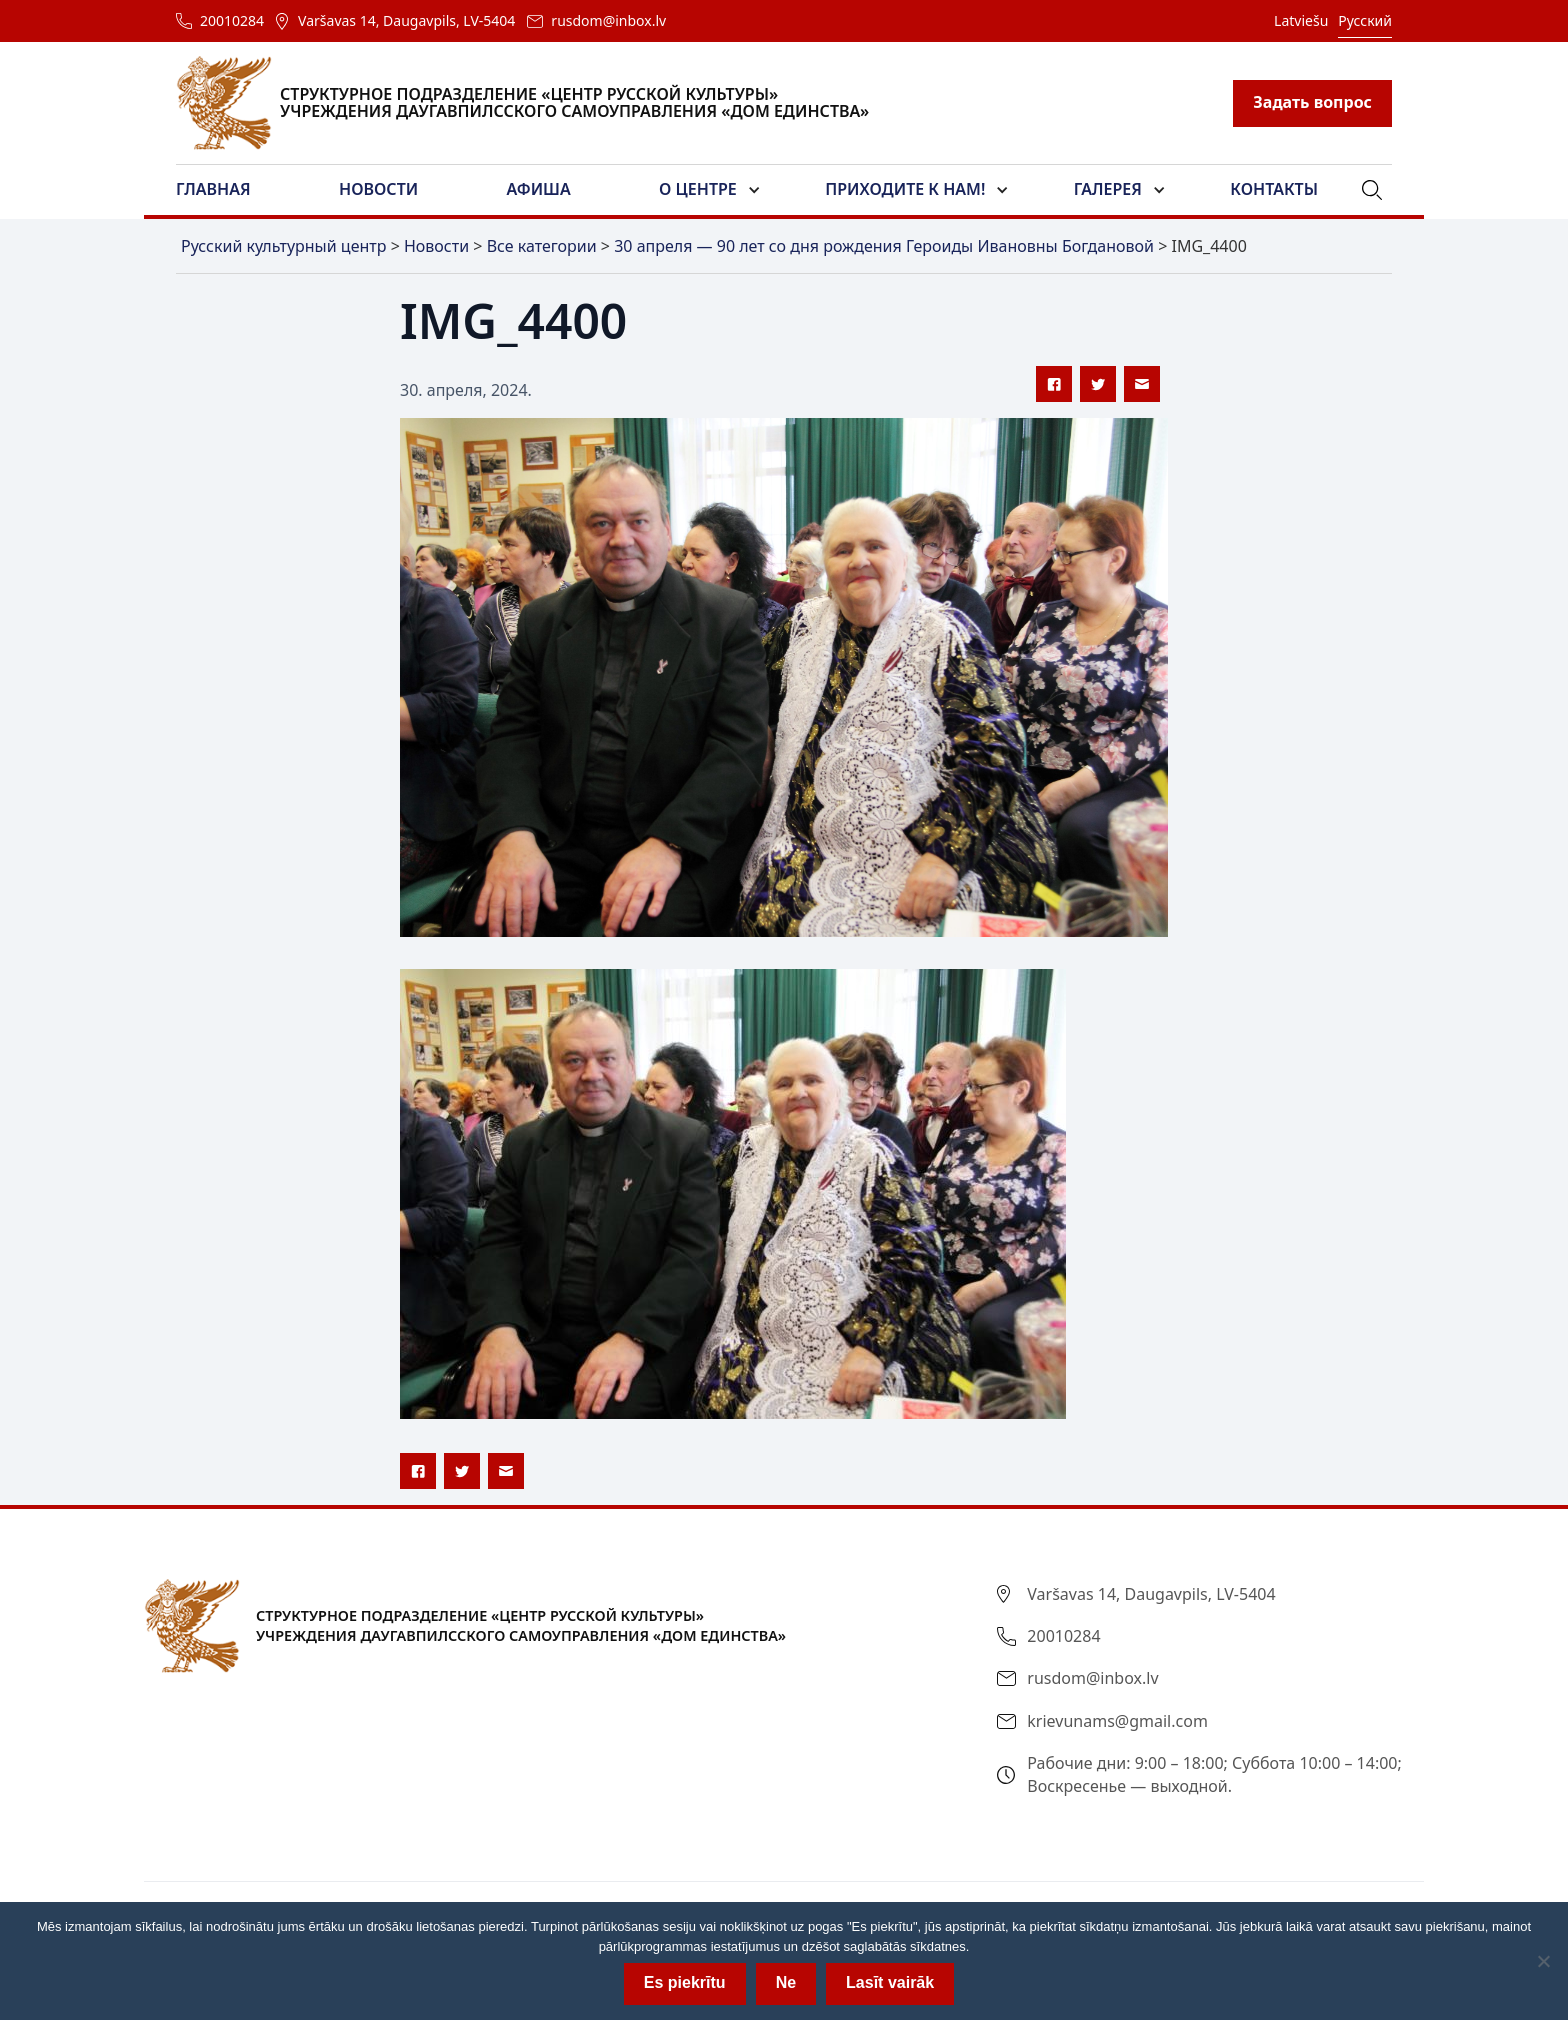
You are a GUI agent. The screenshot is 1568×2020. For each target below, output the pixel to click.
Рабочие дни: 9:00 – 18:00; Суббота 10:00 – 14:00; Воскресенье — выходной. (1214, 1774)
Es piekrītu (685, 1982)
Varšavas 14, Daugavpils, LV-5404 (406, 20)
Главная (213, 189)
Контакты (1274, 189)
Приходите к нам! (905, 189)
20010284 (232, 20)
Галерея (1108, 189)
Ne (786, 1982)
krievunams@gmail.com (1117, 1721)
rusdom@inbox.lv (608, 20)
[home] (534, 103)
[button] (225, 190)
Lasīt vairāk (890, 1982)
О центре (698, 189)
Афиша (539, 189)
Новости (378, 189)
